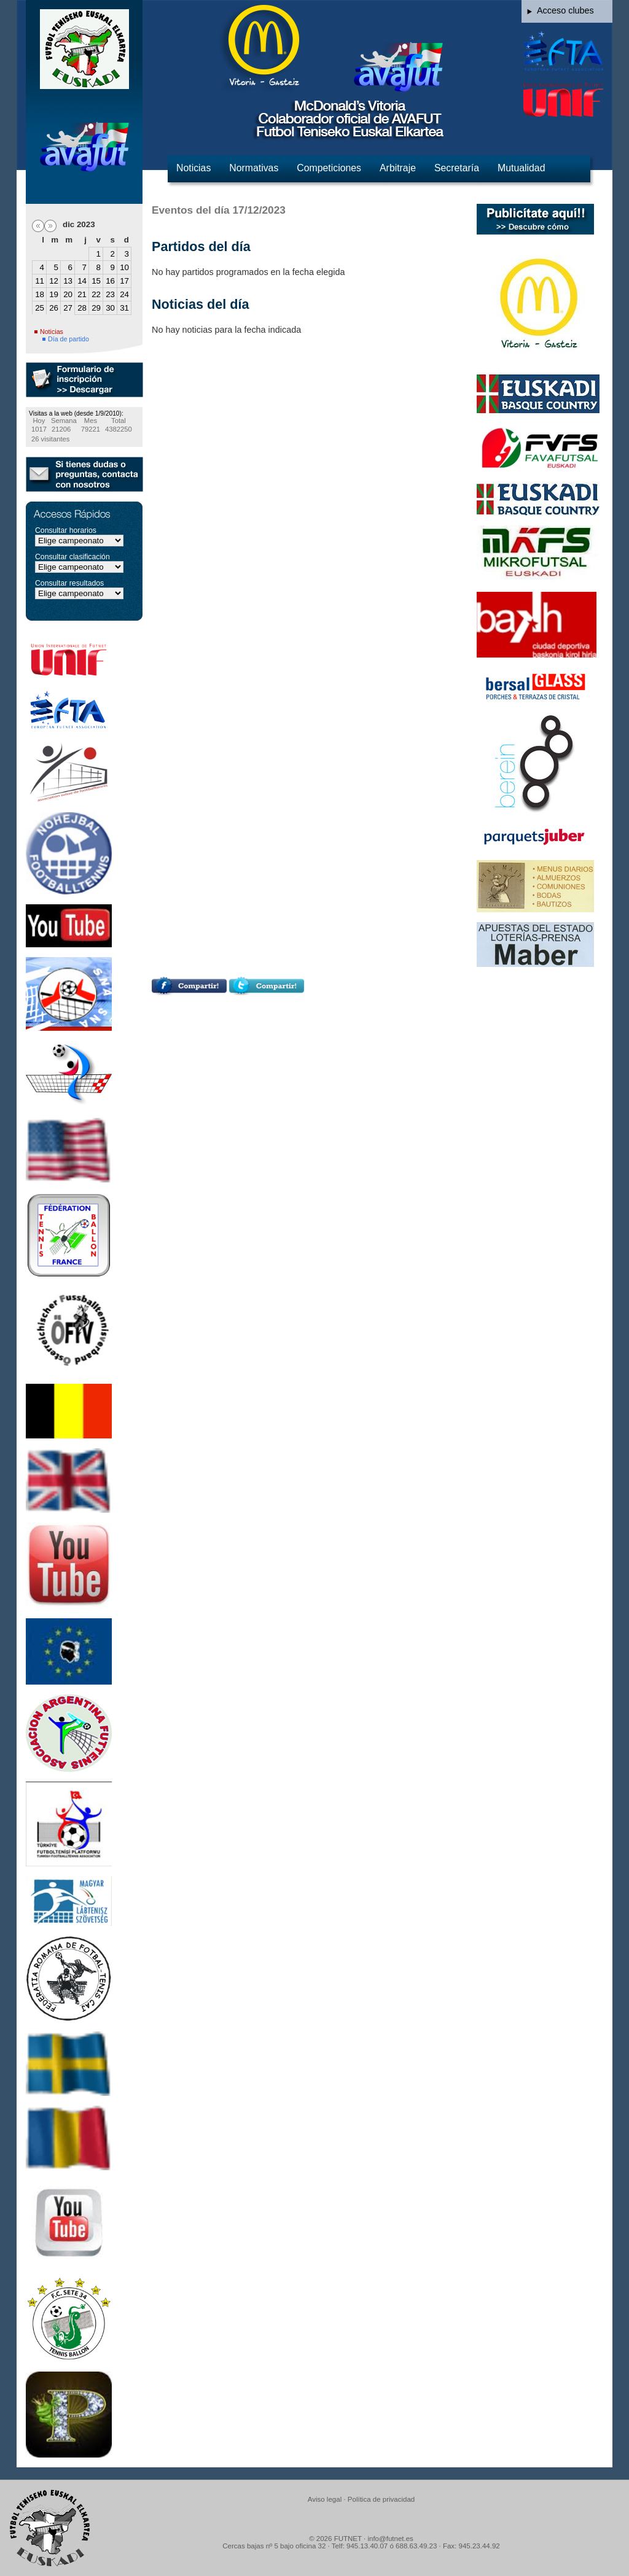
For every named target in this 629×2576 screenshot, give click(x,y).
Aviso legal (325, 2499)
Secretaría (456, 168)
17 (124, 280)
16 (110, 280)
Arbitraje (398, 168)
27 (67, 307)
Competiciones (329, 168)
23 (110, 294)
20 (67, 294)
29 (96, 307)
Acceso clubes (565, 10)
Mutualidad (521, 168)
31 (124, 307)
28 (82, 307)
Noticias (193, 168)
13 (67, 280)
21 (82, 294)
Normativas (253, 168)
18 (39, 294)
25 (39, 307)
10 (124, 267)
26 (53, 307)
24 (124, 294)
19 (53, 294)
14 (82, 280)
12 (53, 280)
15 (96, 280)
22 (96, 294)
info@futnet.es (390, 2538)
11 (39, 280)
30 (110, 307)
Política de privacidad (381, 2499)
